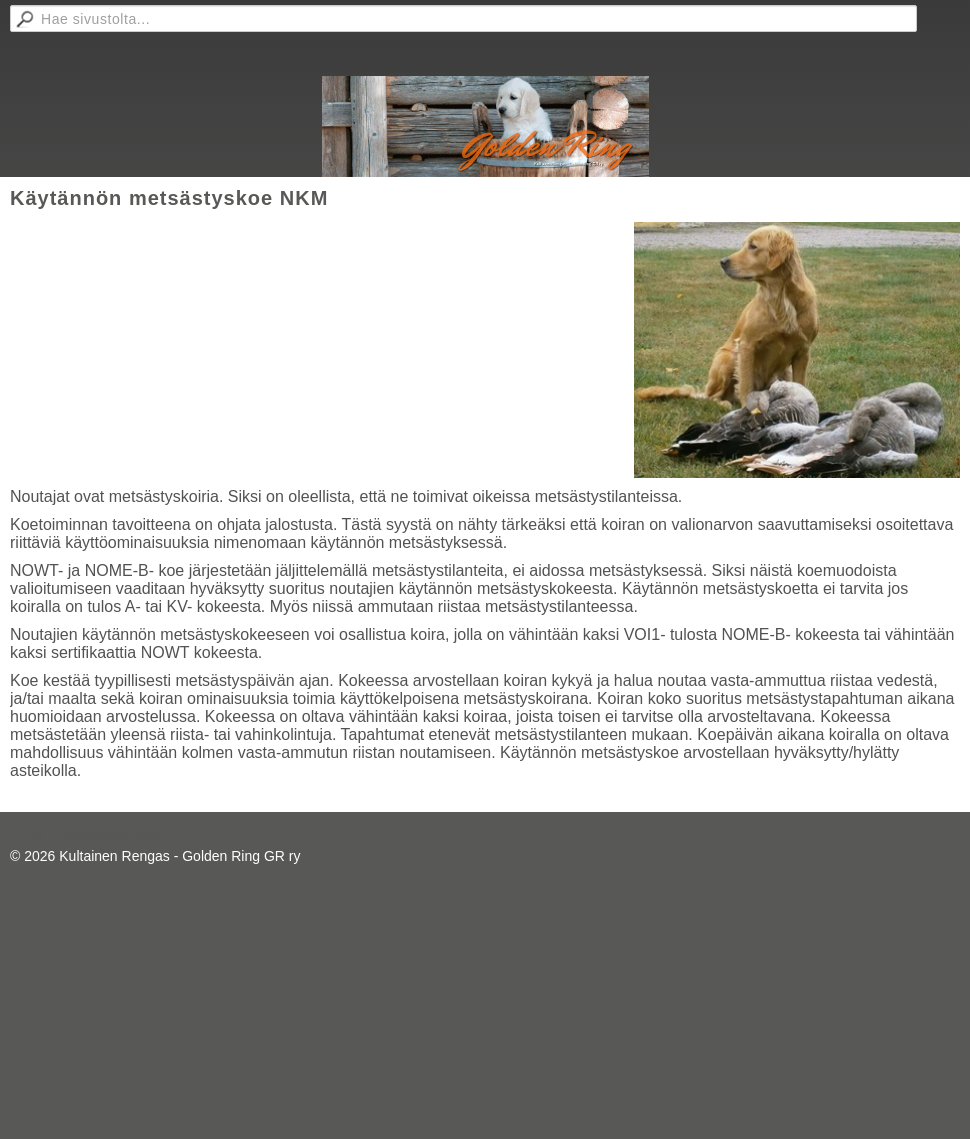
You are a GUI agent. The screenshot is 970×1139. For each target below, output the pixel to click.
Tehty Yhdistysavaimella (84, 834)
